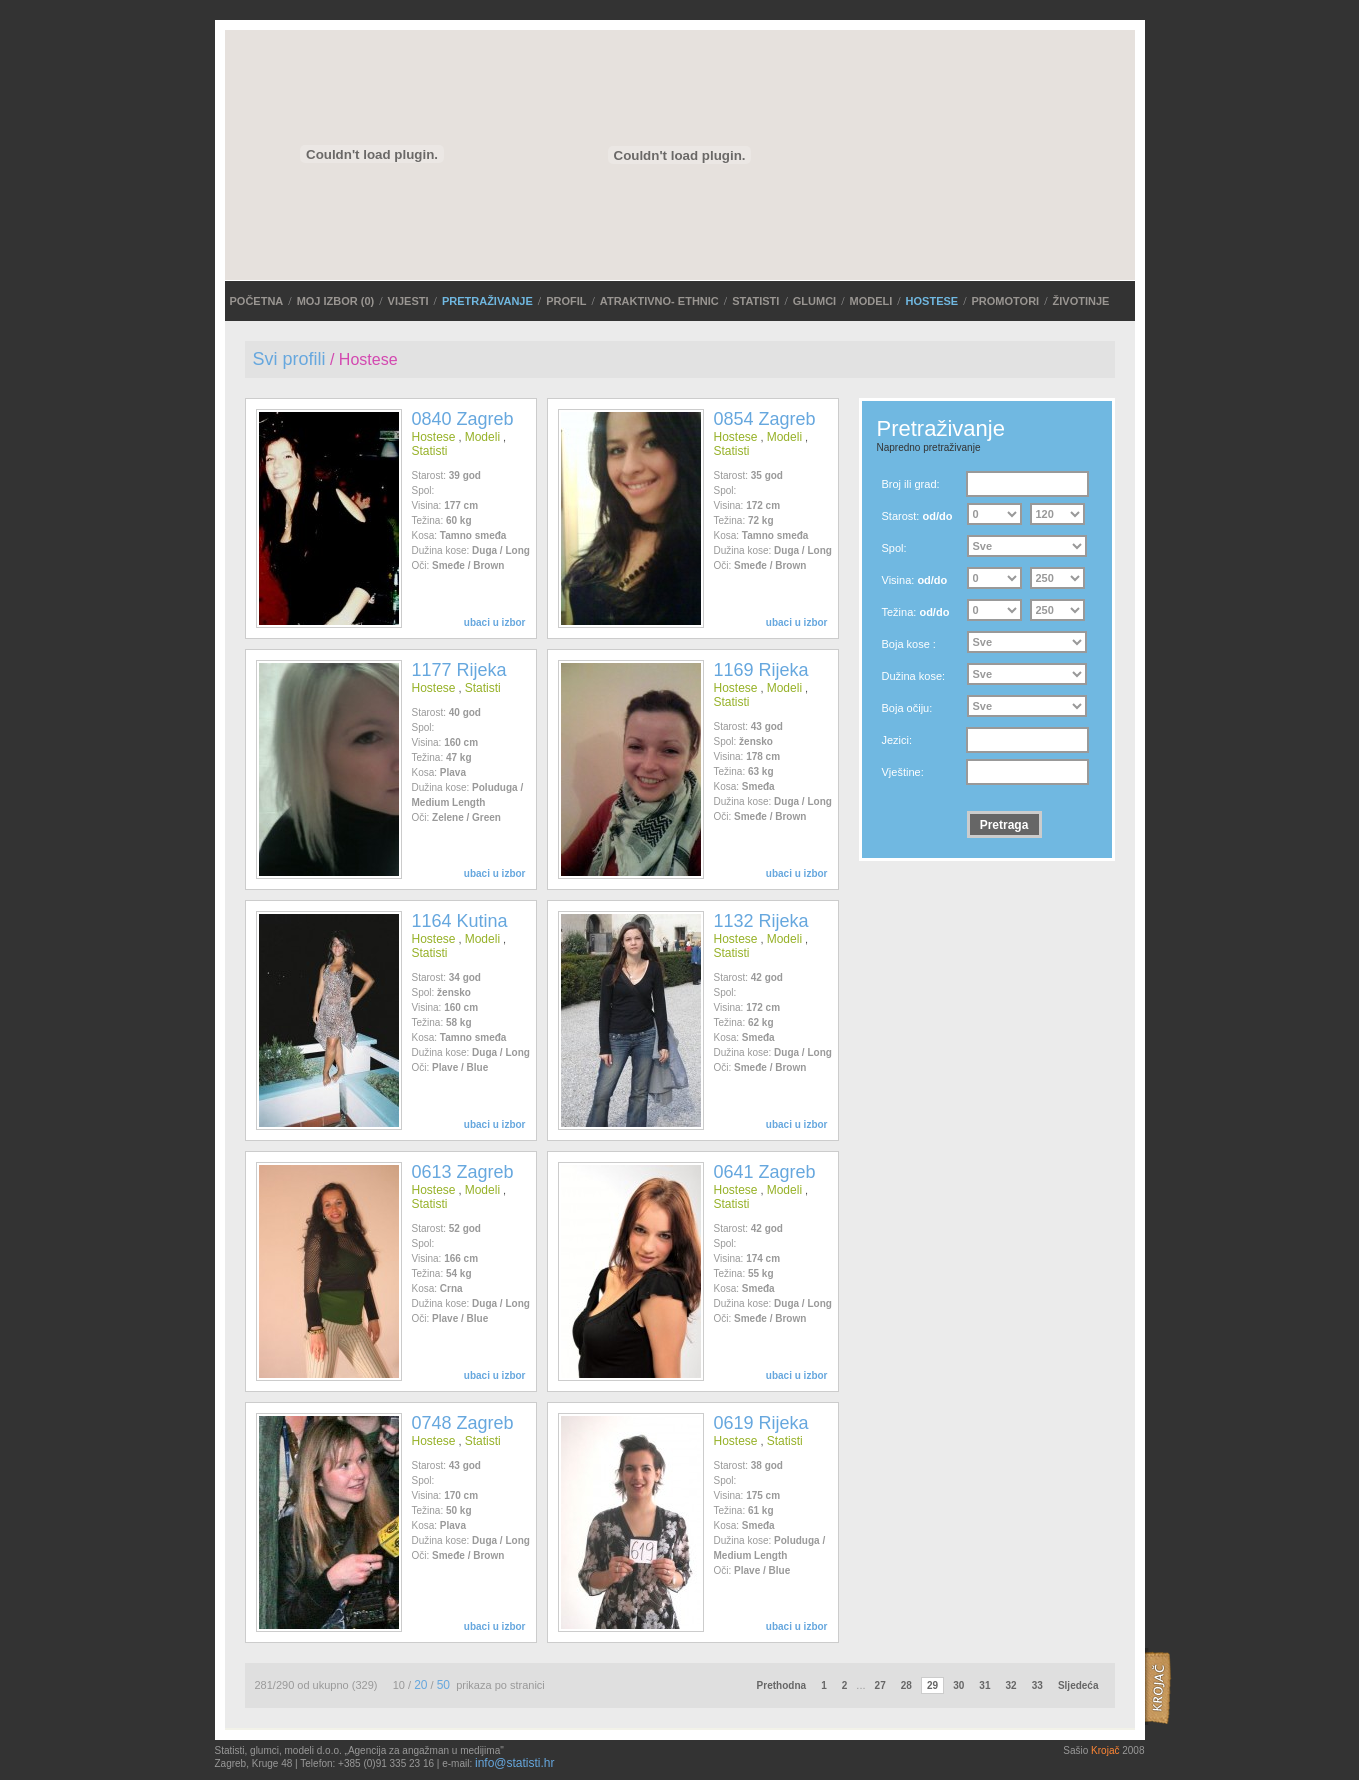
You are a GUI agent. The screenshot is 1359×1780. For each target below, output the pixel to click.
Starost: (917, 516)
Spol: (894, 548)
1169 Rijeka (761, 670)
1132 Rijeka (761, 921)
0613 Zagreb (463, 1172)
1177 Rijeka (459, 670)
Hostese (932, 301)
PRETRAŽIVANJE (487, 301)
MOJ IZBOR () (336, 301)
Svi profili (289, 359)
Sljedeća (1078, 1685)
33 (1037, 1685)
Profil (566, 301)
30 (958, 1685)
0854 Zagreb (765, 419)
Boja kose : (909, 644)
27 (880, 1685)
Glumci (814, 301)
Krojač (1105, 1750)
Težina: (916, 612)
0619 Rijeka (761, 1423)
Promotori (1006, 301)
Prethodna (781, 1685)
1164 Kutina (460, 921)
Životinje (1081, 301)
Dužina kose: (914, 676)
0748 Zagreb (463, 1423)
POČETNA (257, 301)
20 (420, 1685)
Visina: (915, 580)
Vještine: (903, 772)
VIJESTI (408, 301)
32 (1011, 1685)
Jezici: (897, 740)
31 (984, 1685)
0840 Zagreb (463, 419)
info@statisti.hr (515, 1763)
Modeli (870, 301)
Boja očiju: (907, 708)
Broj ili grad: (911, 484)
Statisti (755, 301)
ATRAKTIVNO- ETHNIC (659, 301)
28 (906, 1685)
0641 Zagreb (765, 1172)
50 (443, 1685)
